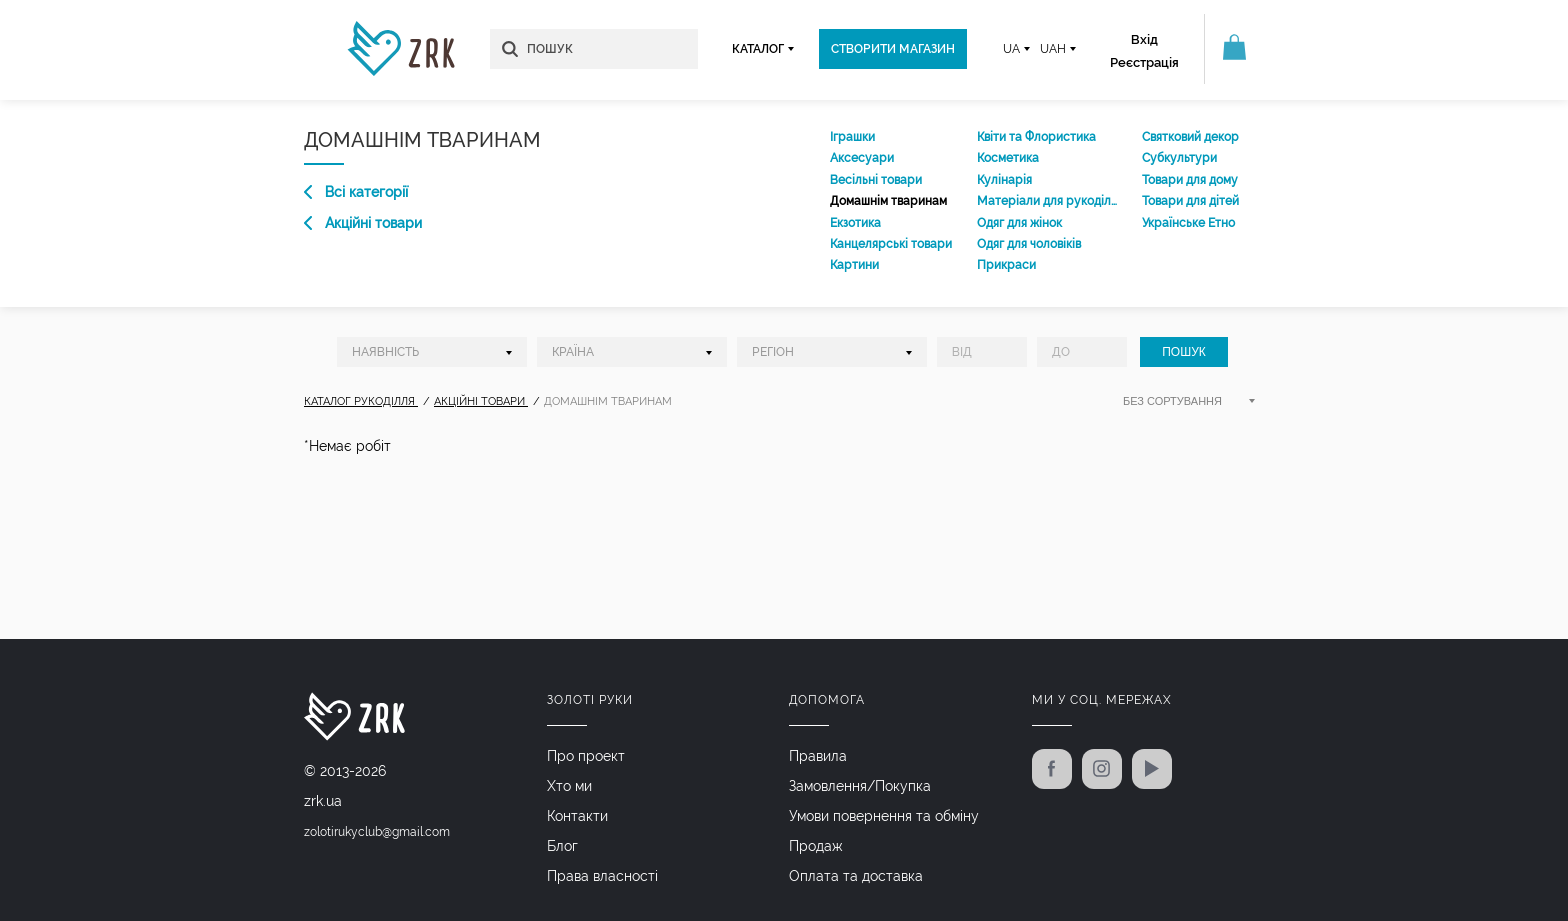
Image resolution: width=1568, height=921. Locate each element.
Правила (818, 756)
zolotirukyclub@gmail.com (377, 832)
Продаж (816, 846)
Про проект (586, 756)
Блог (562, 846)
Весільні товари (876, 180)
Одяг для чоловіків (1029, 244)
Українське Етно (1188, 223)
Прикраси (1006, 265)
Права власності (602, 876)
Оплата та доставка (856, 876)
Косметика (1008, 158)
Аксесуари (862, 158)
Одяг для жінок (1019, 223)
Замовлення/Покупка (860, 786)
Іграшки (852, 137)
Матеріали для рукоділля (1047, 201)
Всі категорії (356, 192)
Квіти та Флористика (1036, 137)
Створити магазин (893, 49)
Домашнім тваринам (888, 201)
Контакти (577, 816)
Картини (854, 265)
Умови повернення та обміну (884, 816)
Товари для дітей (1190, 201)
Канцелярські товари (891, 244)
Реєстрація (1144, 62)
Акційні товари (363, 223)
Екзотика (855, 223)
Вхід (1144, 39)
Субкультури (1179, 158)
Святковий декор (1190, 137)
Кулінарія (1004, 180)
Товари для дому (1190, 180)
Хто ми (569, 786)
